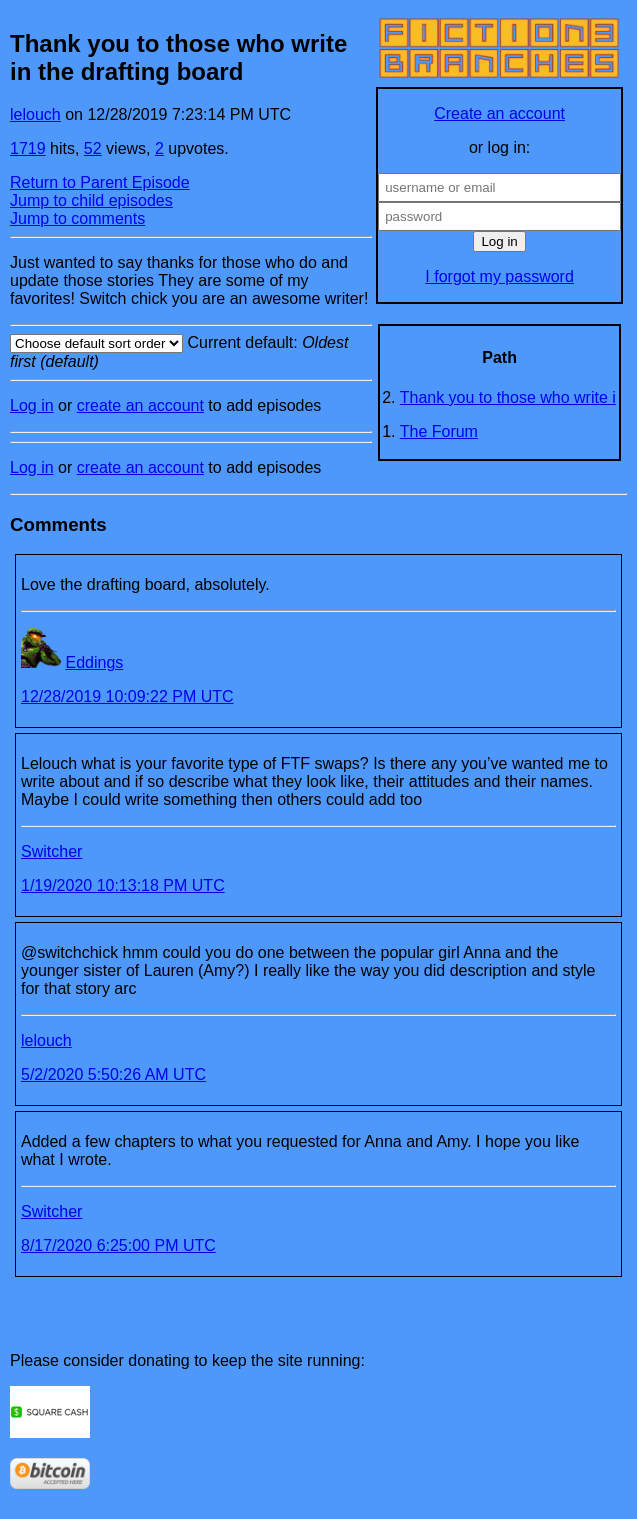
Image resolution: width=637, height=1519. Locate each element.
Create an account (499, 113)
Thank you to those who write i (508, 397)
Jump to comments (77, 218)
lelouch (35, 114)
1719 (28, 148)
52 (93, 148)
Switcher (51, 851)
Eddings (94, 662)
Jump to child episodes (91, 200)
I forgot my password (499, 276)
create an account (140, 405)
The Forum (439, 431)
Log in (32, 405)
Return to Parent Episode (100, 182)
